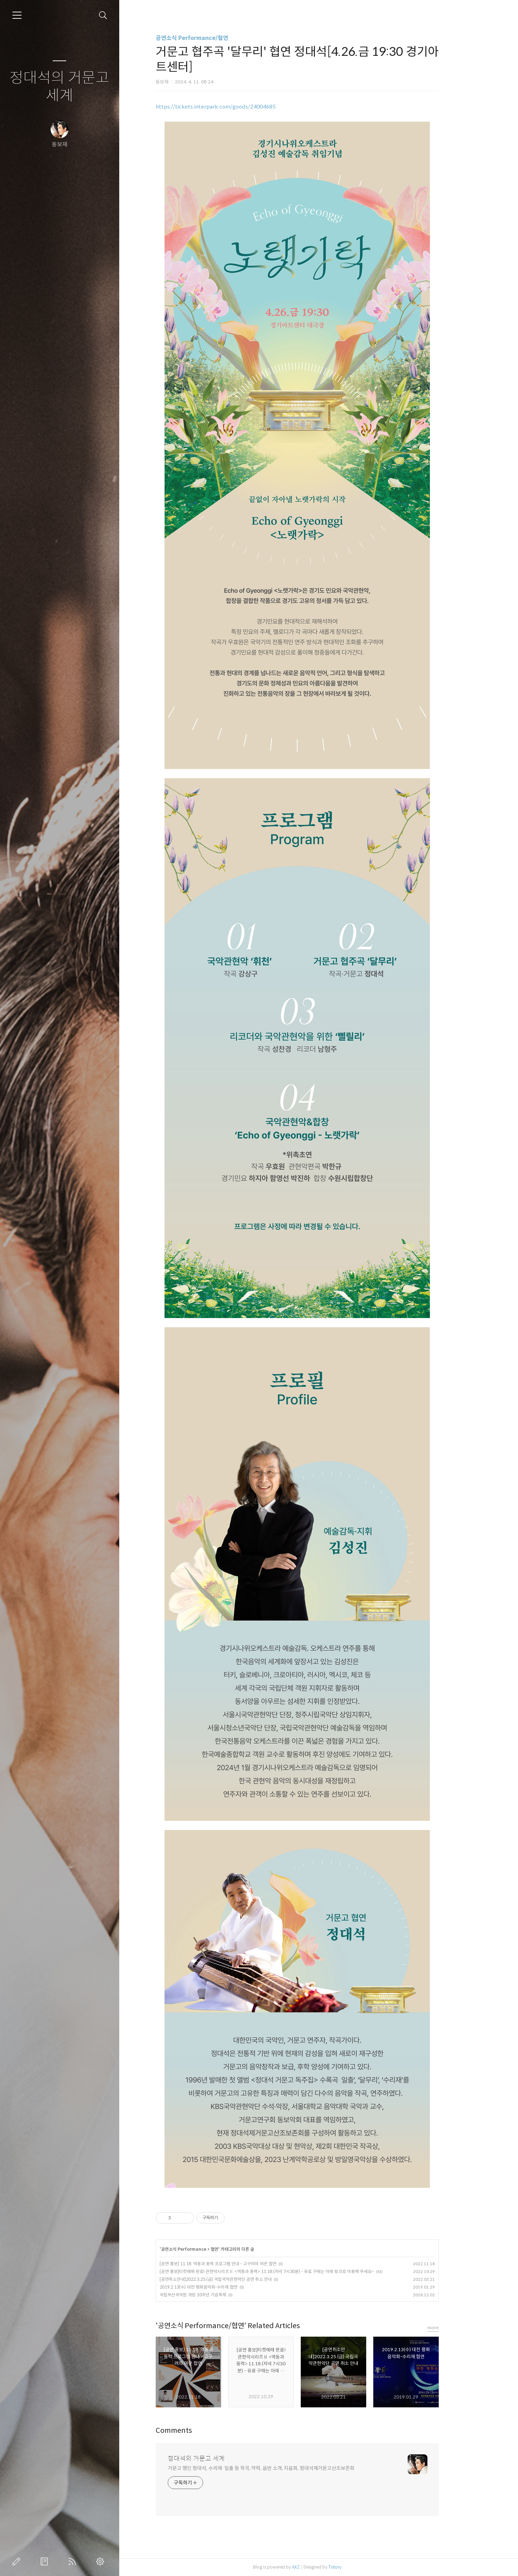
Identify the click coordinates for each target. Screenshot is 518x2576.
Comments (195, 2430)
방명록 (45, 2561)
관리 (101, 2561)
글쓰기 (17, 2561)
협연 (236, 2249)
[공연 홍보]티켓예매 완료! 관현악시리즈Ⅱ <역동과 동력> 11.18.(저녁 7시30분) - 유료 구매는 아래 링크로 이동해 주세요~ (288, 2271)
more (454, 2328)
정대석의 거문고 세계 (59, 86)
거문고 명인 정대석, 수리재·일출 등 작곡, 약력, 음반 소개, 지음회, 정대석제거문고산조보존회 (282, 2468)
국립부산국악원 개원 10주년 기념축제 (214, 2294)
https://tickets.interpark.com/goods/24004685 (237, 106)
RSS (73, 2561)
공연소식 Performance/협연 (213, 38)
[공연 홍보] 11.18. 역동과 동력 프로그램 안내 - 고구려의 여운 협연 (239, 2263)
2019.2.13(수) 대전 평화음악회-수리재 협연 (220, 2287)
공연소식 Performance (205, 2249)
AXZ (317, 2567)
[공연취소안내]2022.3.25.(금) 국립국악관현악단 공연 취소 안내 (237, 2279)
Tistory (356, 2567)
